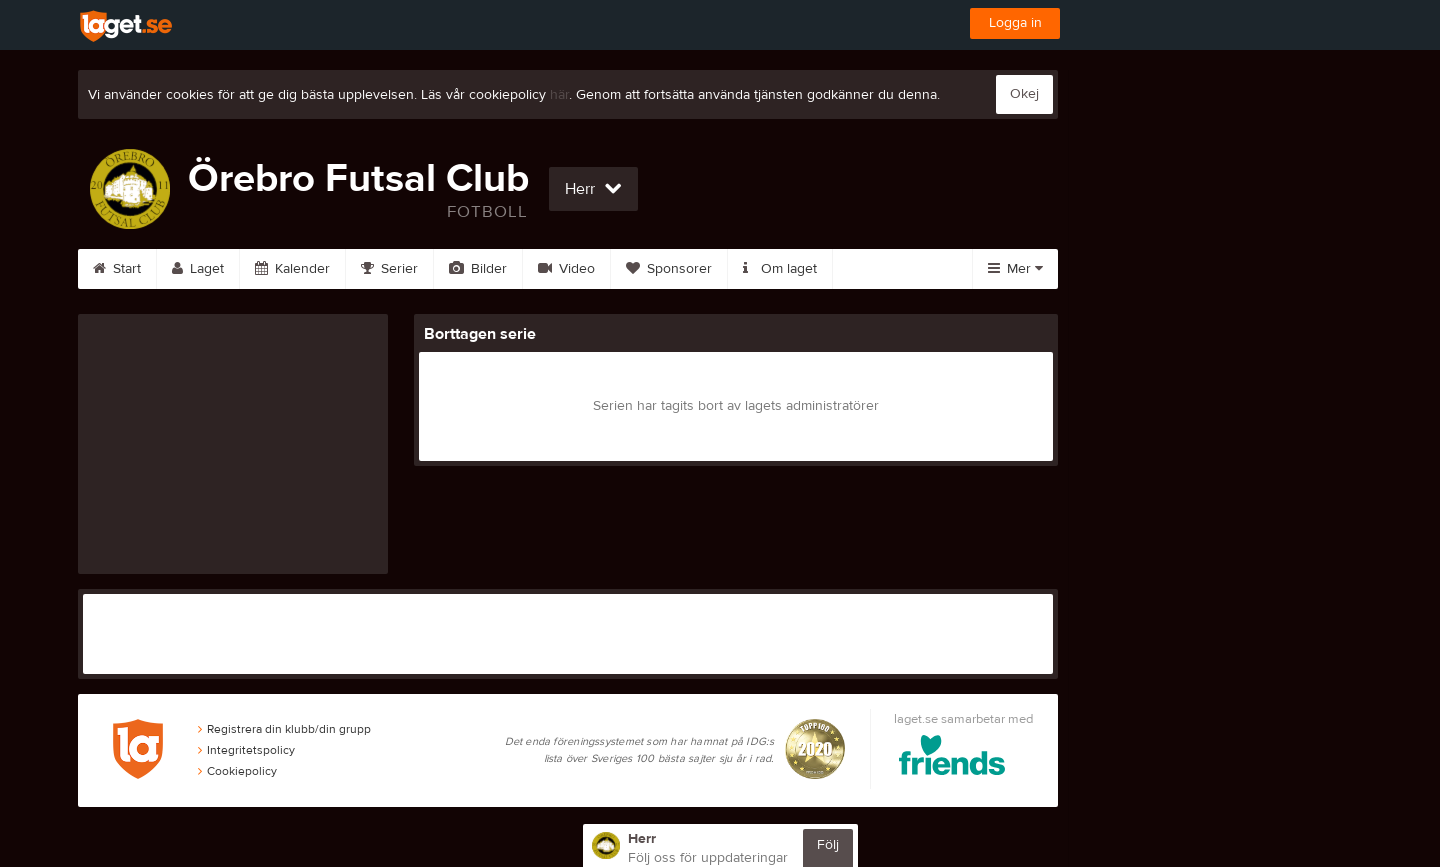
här (559, 95)
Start (117, 269)
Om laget (780, 269)
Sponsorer (669, 269)
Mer (1015, 269)
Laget (198, 269)
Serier (389, 269)
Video (566, 269)
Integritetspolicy (246, 750)
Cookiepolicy (237, 771)
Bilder (478, 269)
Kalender (292, 269)
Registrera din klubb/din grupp (284, 729)
